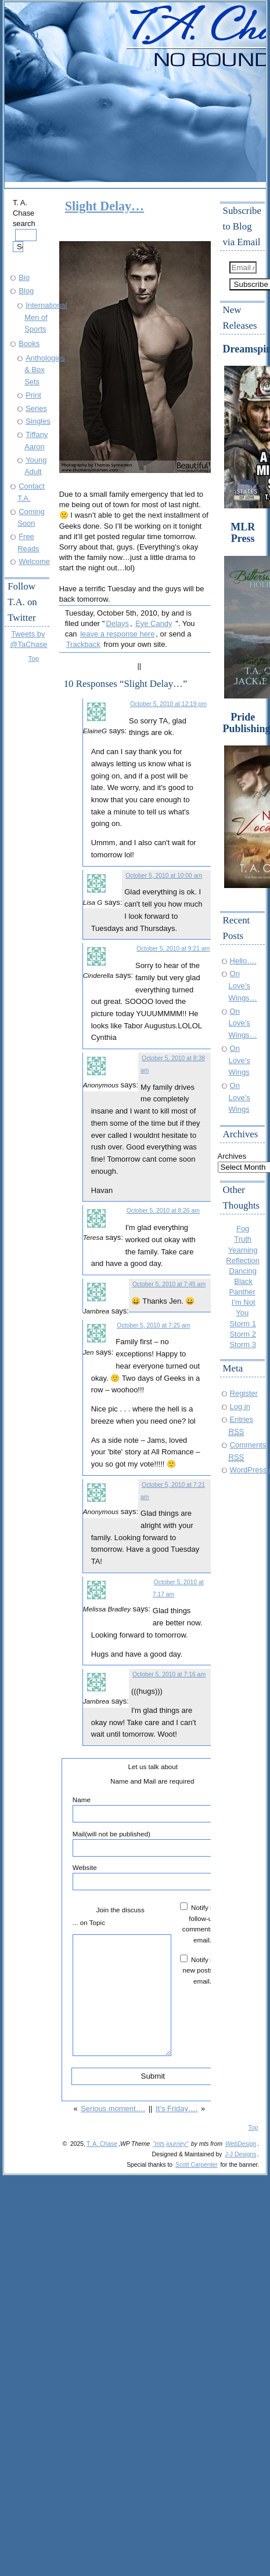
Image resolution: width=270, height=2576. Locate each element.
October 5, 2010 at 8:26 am (163, 1210)
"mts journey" (170, 2144)
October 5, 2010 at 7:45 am (169, 1284)
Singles (38, 421)
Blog (26, 290)
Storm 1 (242, 1323)
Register (244, 1393)
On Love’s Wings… (243, 985)
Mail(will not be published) (152, 1843)
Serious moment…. (113, 2108)
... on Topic (89, 1922)
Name (152, 1809)
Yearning (243, 1250)
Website (152, 1877)
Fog (242, 1228)
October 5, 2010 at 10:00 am (163, 875)
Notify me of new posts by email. (204, 1970)
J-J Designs (240, 2154)
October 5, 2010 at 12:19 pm (168, 704)
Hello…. (243, 960)
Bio (24, 277)
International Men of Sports (45, 317)
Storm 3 (242, 1344)
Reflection (243, 1260)
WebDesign (240, 2144)
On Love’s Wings (239, 1060)
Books (29, 343)
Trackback (83, 644)
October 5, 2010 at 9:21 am (173, 948)
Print (33, 395)
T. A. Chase (102, 2144)
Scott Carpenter (196, 2165)
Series (36, 408)
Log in (240, 1406)
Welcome (34, 561)
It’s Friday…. (176, 2108)
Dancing (243, 1271)
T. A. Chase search (25, 224)
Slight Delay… (104, 206)
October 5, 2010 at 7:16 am (169, 1674)
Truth (242, 1239)
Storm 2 (242, 1334)
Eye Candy (153, 623)
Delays (117, 623)
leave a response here (117, 634)
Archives (232, 1156)
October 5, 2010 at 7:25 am (153, 1325)
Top (33, 658)
